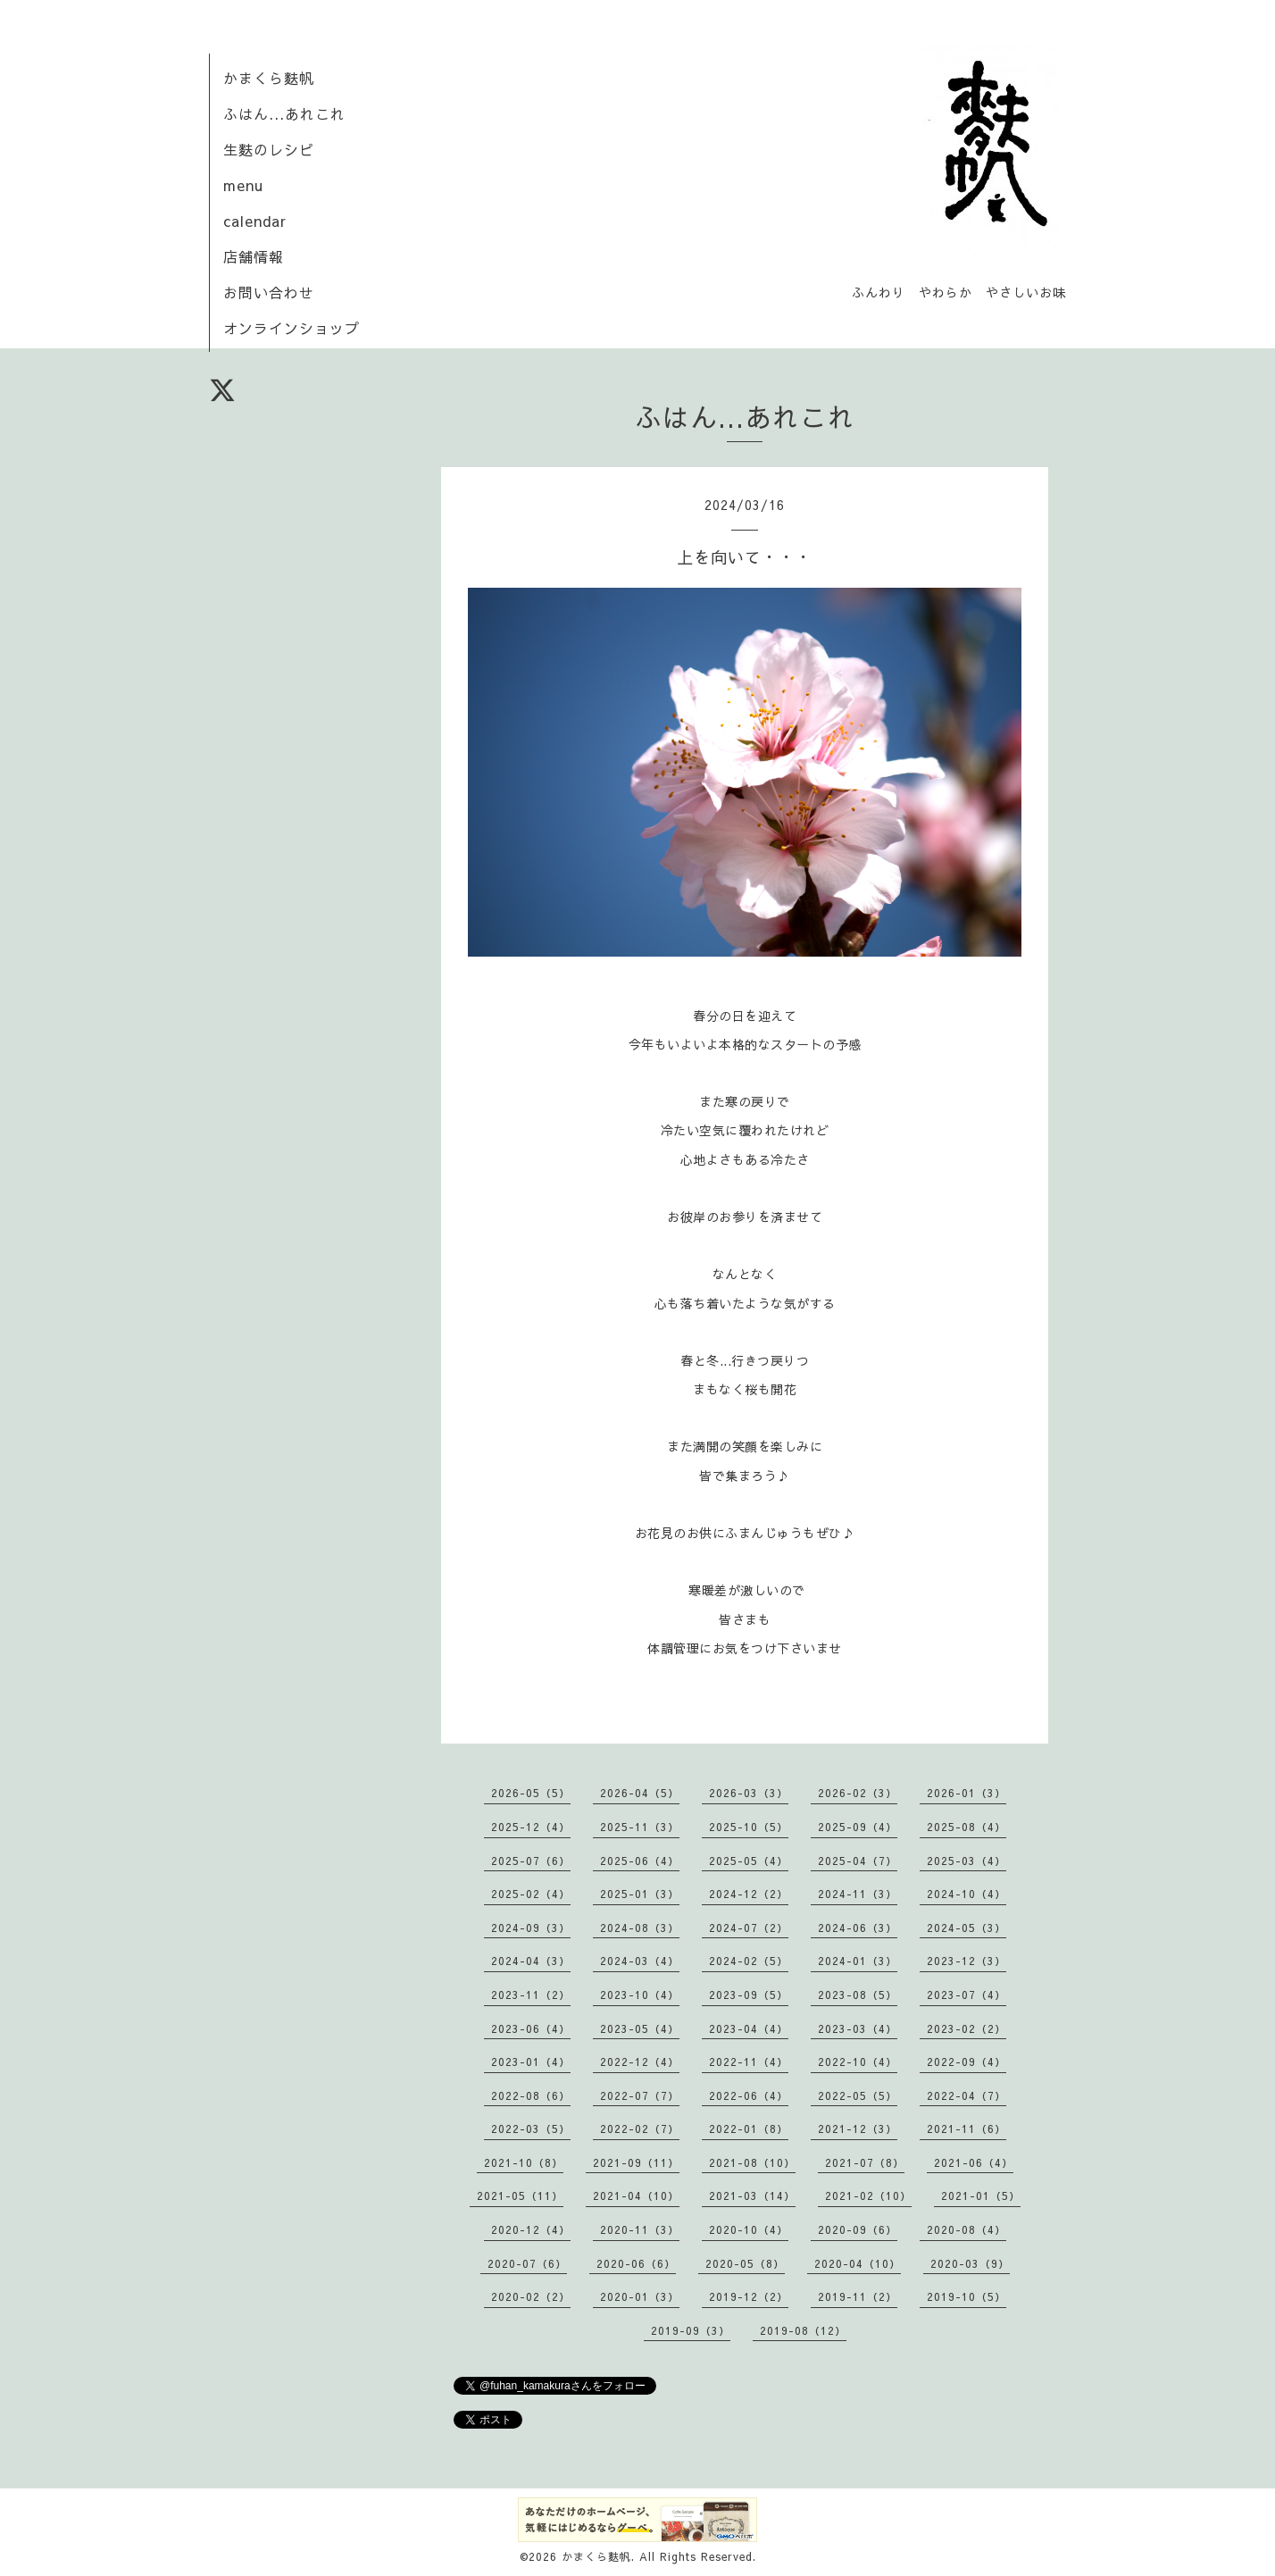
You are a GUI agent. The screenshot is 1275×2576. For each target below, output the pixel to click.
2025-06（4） (639, 1860)
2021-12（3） (857, 2128)
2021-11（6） (966, 2128)
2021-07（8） (864, 2162)
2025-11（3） (639, 1826)
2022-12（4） (639, 2061)
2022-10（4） (857, 2061)
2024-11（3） (857, 1893)
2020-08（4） (966, 2229)
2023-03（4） (857, 2028)
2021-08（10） (752, 2162)
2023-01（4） (531, 2061)
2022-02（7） (639, 2128)
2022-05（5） (857, 2095)
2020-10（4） (748, 2229)
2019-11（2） (857, 2296)
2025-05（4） (748, 1860)
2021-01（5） (981, 2195)
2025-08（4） (966, 1826)
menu (243, 185)
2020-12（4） (531, 2229)
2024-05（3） (966, 1927)
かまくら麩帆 (268, 78)
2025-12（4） (531, 1826)
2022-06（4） (748, 2095)
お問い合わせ (268, 292)
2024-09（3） (531, 1927)
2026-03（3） (748, 1793)
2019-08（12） (803, 2330)
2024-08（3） (639, 1927)
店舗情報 (253, 256)
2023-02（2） (966, 2028)
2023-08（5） (857, 1994)
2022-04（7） (966, 2095)
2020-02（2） (531, 2296)
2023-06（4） (531, 2028)
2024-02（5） (748, 1960)
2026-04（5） (639, 1793)
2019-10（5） (966, 2296)
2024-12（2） (748, 1893)
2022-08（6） (531, 2095)
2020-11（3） (639, 2229)
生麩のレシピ (268, 149)
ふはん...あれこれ (284, 113)
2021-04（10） (636, 2195)
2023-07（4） (966, 1994)
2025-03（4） (966, 1860)
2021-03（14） (752, 2195)
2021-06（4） (973, 2162)
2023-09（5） (748, 1994)
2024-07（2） (748, 1927)
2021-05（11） (520, 2195)
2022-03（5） (531, 2128)
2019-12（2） (748, 2296)
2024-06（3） (857, 1927)
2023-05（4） (639, 2028)
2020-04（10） (857, 2263)
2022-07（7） (639, 2095)
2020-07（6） (527, 2263)
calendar (255, 220)
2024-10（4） (966, 1893)
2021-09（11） (636, 2162)
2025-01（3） (639, 1893)
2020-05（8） (745, 2263)
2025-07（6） (531, 1860)
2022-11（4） (748, 2061)
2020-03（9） (970, 2263)
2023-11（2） (531, 1994)
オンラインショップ (291, 328)
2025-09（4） (857, 1826)
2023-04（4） (748, 2028)
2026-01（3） (966, 1793)
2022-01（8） (748, 2128)
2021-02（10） (868, 2195)
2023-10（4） (639, 1994)
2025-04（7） (857, 1860)
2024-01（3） (857, 1960)
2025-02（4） (531, 1893)
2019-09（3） (690, 2330)
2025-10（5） (748, 1826)
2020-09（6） (857, 2229)
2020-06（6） (636, 2263)
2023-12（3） (966, 1960)
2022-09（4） (966, 2061)
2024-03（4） (639, 1960)
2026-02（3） (857, 1793)
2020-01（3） (639, 2296)
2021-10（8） (523, 2162)
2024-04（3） (531, 1960)
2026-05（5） (531, 1793)
